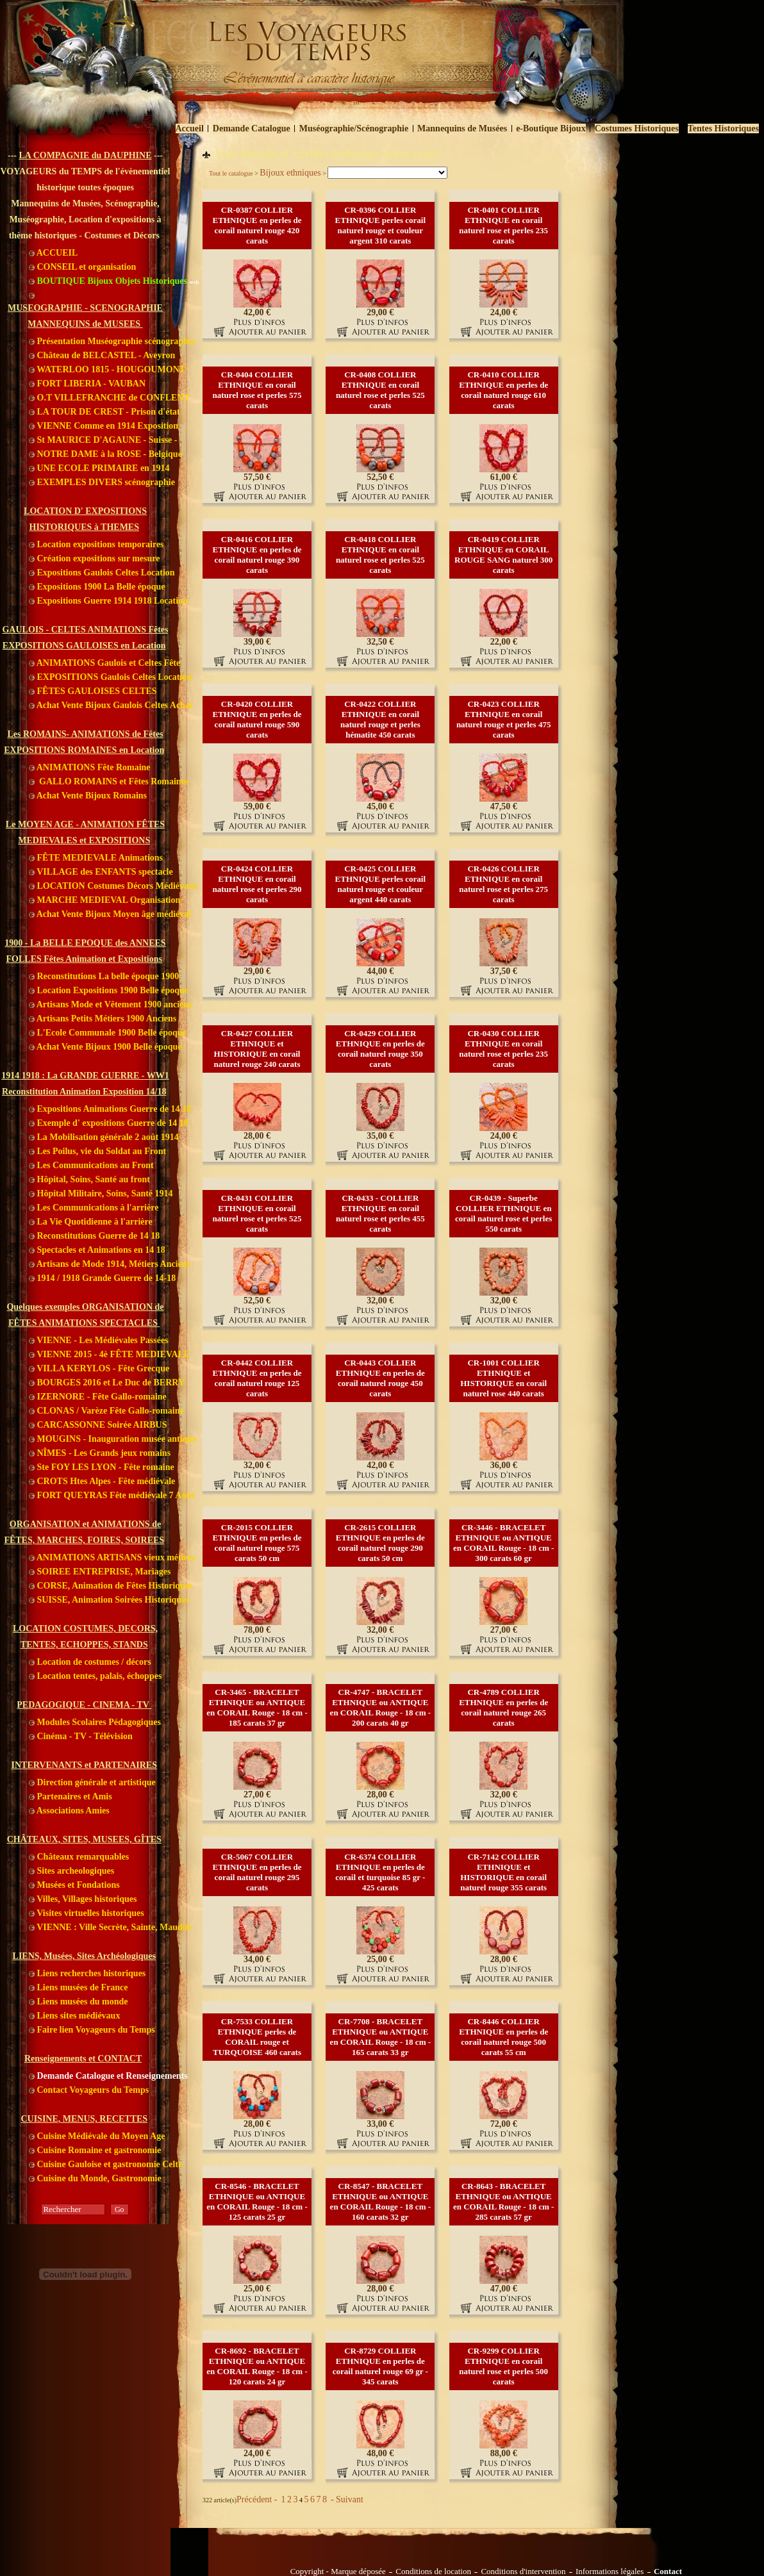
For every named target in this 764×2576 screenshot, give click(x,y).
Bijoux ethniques (290, 173)
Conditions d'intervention (523, 2571)
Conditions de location (433, 2571)
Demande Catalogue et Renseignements (108, 2076)
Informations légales (610, 2571)
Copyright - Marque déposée (338, 2571)
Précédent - (258, 2499)
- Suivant (345, 2499)
